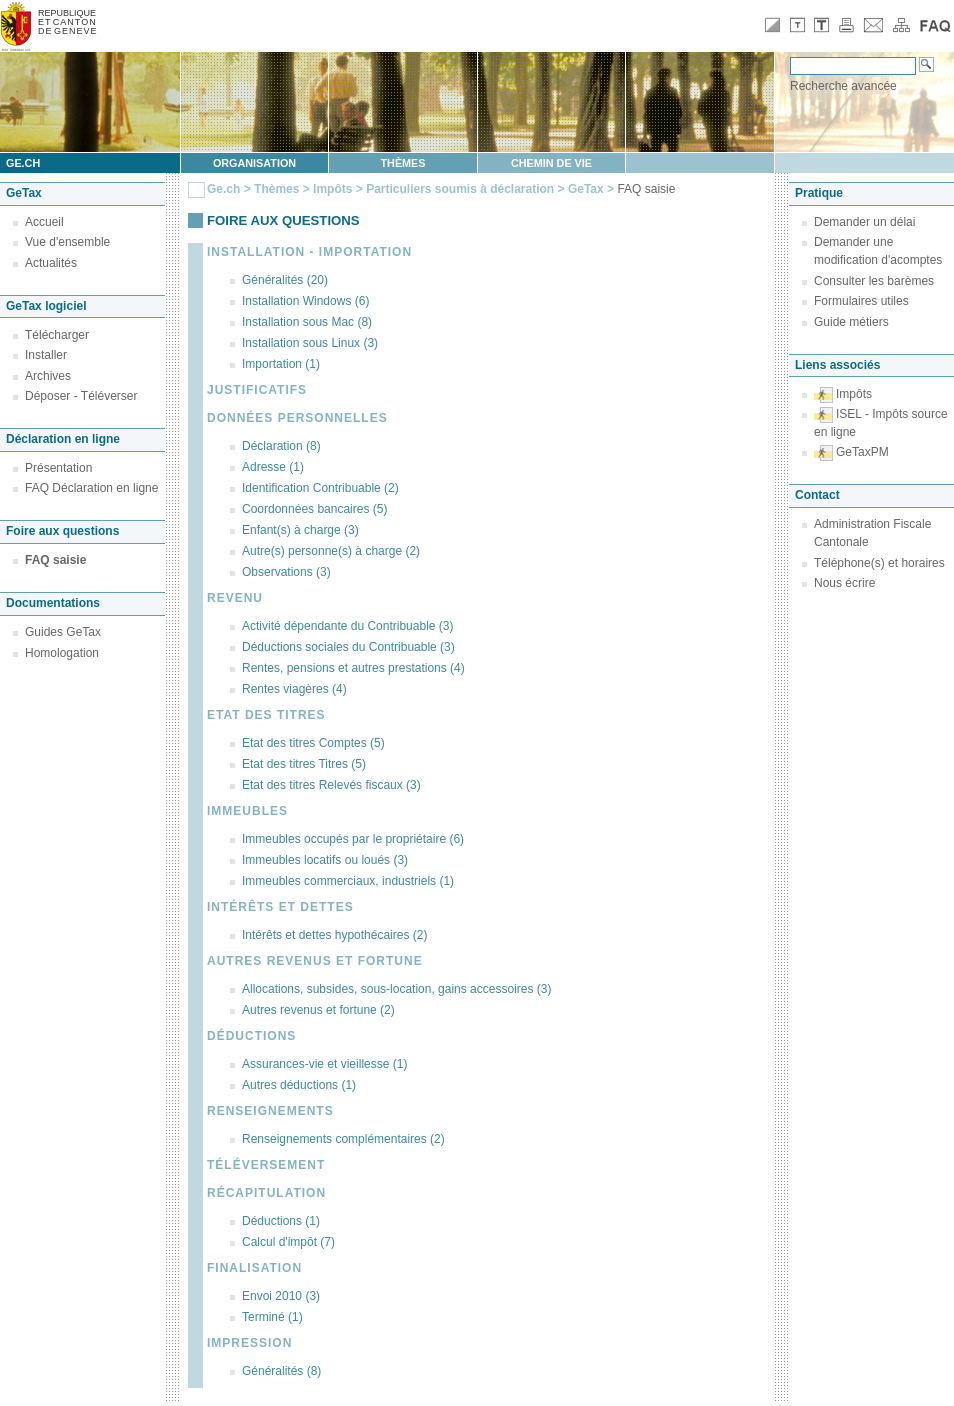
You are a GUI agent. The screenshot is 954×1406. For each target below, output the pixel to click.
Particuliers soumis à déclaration (460, 189)
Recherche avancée (843, 86)
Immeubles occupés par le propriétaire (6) (353, 839)
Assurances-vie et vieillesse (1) (324, 1064)
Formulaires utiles (861, 301)
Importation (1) (281, 364)
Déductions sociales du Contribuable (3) (348, 647)
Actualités (51, 263)
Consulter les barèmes (874, 281)
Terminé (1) (272, 1317)
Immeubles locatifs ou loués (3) (325, 860)
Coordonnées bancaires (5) (314, 509)
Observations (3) (286, 572)
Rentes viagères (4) (294, 689)
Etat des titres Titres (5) (304, 764)
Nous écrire (844, 583)
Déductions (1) (281, 1221)
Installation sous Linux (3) (310, 343)
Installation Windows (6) (305, 301)
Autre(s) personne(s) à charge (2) (331, 551)
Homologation (62, 653)
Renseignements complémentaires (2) (343, 1139)
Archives (48, 376)
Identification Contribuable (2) (320, 488)
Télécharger (57, 335)
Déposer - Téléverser (81, 396)
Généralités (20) (285, 280)
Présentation (58, 468)
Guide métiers (851, 322)
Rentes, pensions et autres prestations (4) (353, 668)
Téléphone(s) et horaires (879, 563)
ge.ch (23, 163)
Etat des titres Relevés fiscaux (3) (331, 785)
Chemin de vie (551, 163)
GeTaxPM (862, 452)
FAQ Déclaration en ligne (91, 488)
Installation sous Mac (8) (307, 322)
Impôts (332, 189)
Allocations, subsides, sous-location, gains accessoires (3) (396, 989)
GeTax (586, 189)
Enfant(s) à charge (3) (300, 530)
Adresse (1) (273, 467)
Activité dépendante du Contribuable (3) (347, 626)
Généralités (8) (281, 1371)
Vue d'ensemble (67, 242)
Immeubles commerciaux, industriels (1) (348, 881)
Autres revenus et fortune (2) (318, 1010)
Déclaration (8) (281, 446)
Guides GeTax (63, 632)
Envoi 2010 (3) (281, 1296)
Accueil (44, 222)
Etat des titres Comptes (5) (313, 743)
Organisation (254, 163)
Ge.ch (223, 189)
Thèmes (403, 163)
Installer (46, 355)
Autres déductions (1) (299, 1085)
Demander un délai (864, 222)
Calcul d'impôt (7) (288, 1242)
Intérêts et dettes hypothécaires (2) (334, 935)
